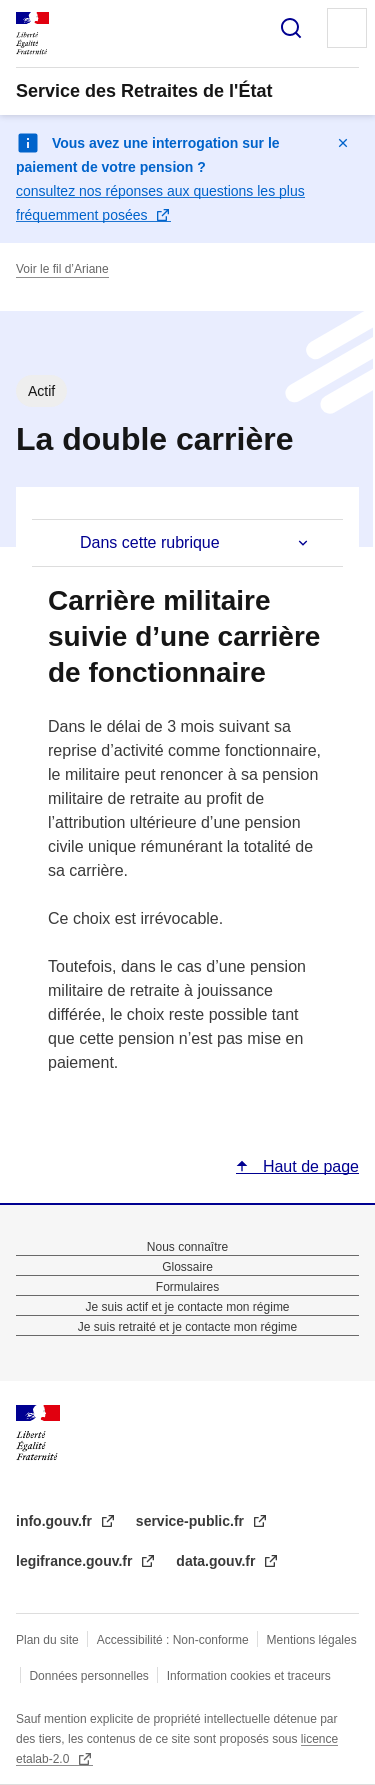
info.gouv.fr (56, 1521)
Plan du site (47, 1640)
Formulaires (187, 1287)
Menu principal (347, 28)
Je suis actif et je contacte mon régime (187, 1307)
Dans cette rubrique (150, 542)
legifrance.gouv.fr (76, 1561)
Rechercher (291, 28)
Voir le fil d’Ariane (62, 269)
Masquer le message (343, 143)
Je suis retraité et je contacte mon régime (187, 1327)
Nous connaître (187, 1247)
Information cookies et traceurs (249, 1676)
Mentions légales (312, 1640)
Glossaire (187, 1267)
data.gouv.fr (217, 1561)
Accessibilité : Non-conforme (173, 1640)
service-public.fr (192, 1521)
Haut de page (308, 1166)
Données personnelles (88, 1676)
